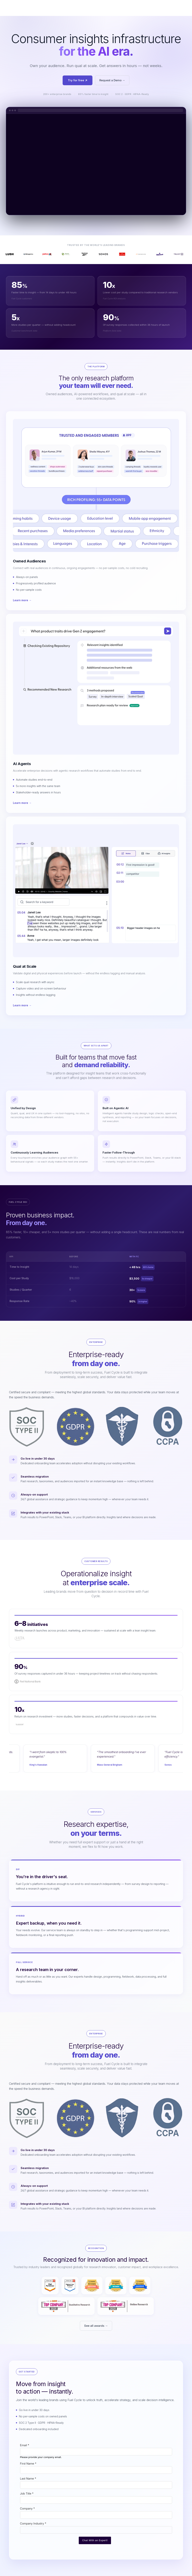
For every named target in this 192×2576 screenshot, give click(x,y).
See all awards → (96, 2325)
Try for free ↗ (77, 80)
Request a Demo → (112, 80)
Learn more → (22, 600)
